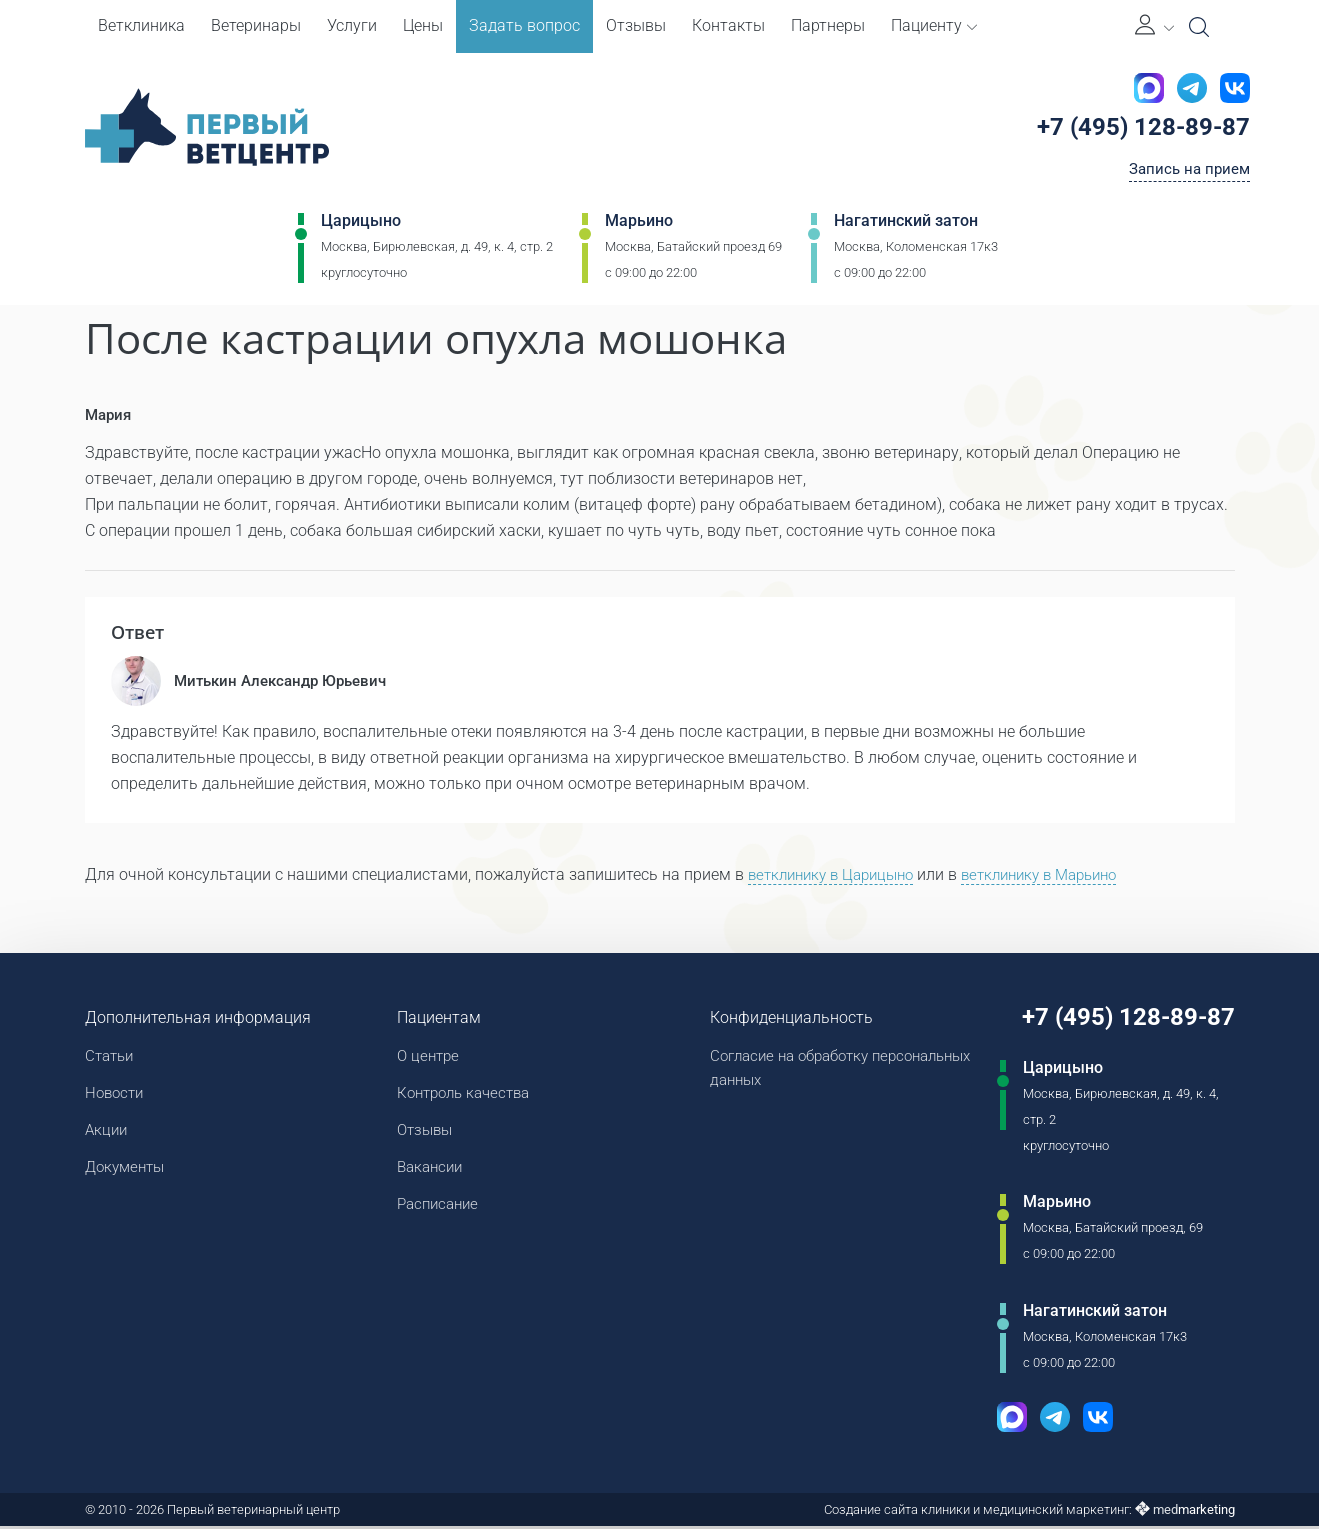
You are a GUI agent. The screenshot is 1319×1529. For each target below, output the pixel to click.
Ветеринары (256, 25)
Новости (116, 1097)
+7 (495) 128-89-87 (1135, 129)
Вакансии (427, 1175)
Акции (107, 1136)
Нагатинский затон (906, 226)
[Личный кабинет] (1154, 26)
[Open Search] (1199, 27)
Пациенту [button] (934, 25)
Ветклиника (141, 25)
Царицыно (361, 226)
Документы (128, 1175)
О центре (425, 1058)
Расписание (436, 1214)
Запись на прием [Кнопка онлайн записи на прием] (1186, 173)
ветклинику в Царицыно (837, 876)
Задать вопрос (524, 25)
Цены (423, 25)
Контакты (728, 25)
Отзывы (636, 25)
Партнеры (828, 25)
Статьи (111, 1058)
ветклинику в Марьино (1060, 876)
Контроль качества (464, 1097)
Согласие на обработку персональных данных (785, 1071)
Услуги (352, 25)
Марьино (639, 226)
